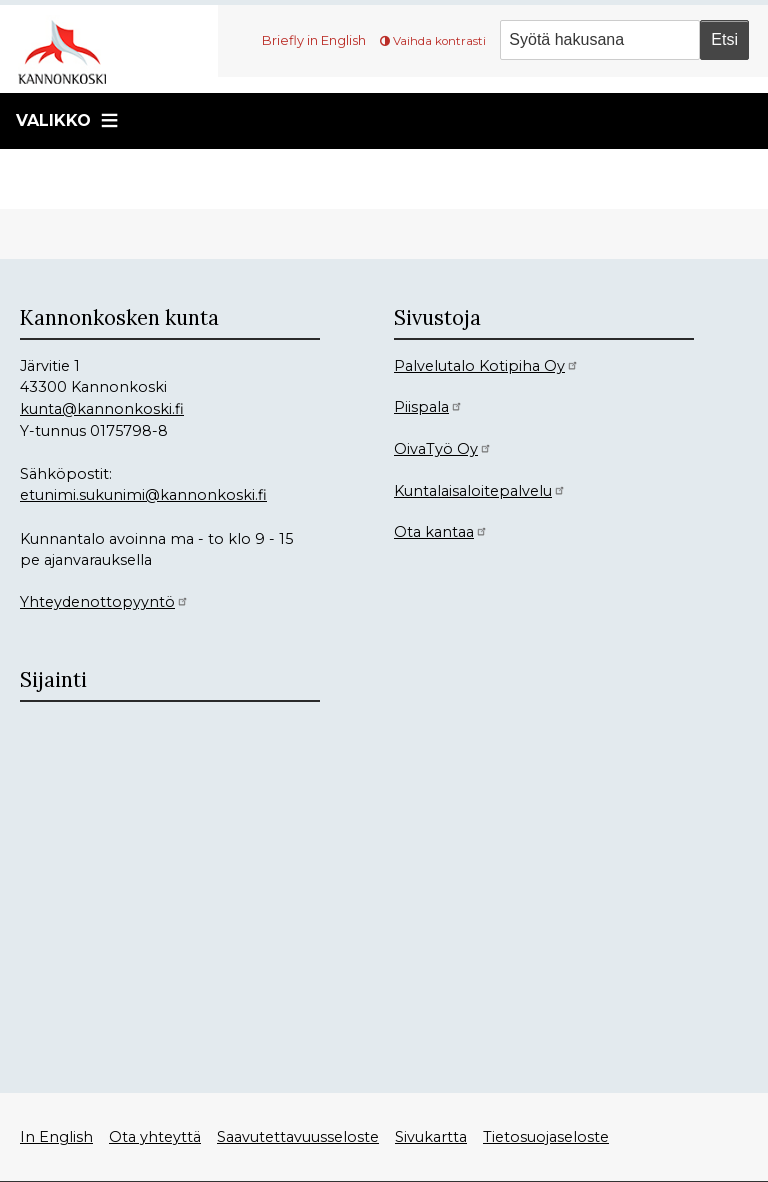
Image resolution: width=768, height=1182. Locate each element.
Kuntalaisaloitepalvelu (480, 491)
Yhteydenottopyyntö (104, 602)
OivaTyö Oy (443, 449)
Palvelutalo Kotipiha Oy (486, 366)
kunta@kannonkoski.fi (102, 409)
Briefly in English (314, 40)
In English (56, 1137)
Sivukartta (431, 1137)
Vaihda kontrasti (439, 41)
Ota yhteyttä (155, 1137)
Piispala (428, 407)
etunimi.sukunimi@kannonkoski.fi (143, 495)
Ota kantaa (441, 532)
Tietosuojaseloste (546, 1137)
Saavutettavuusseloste (298, 1137)
